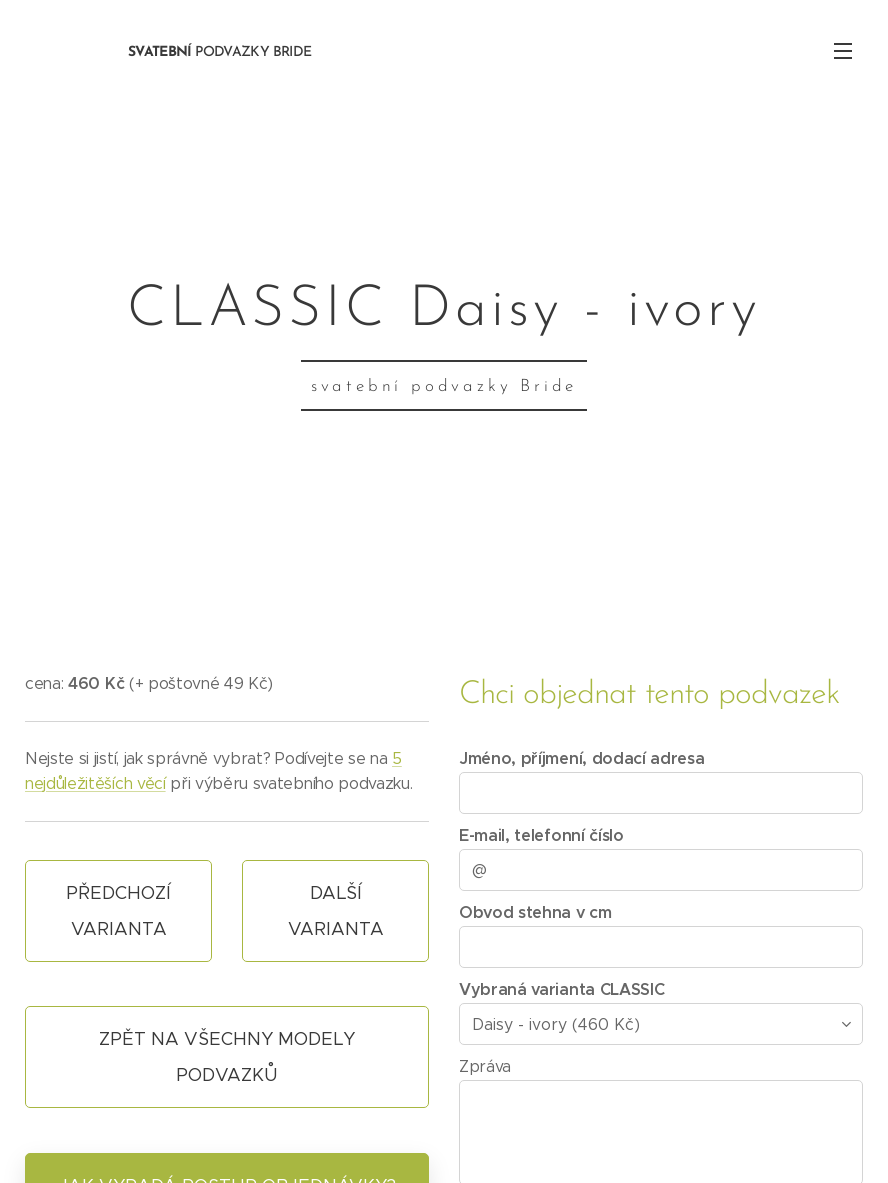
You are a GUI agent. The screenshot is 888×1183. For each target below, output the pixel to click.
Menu (843, 51)
